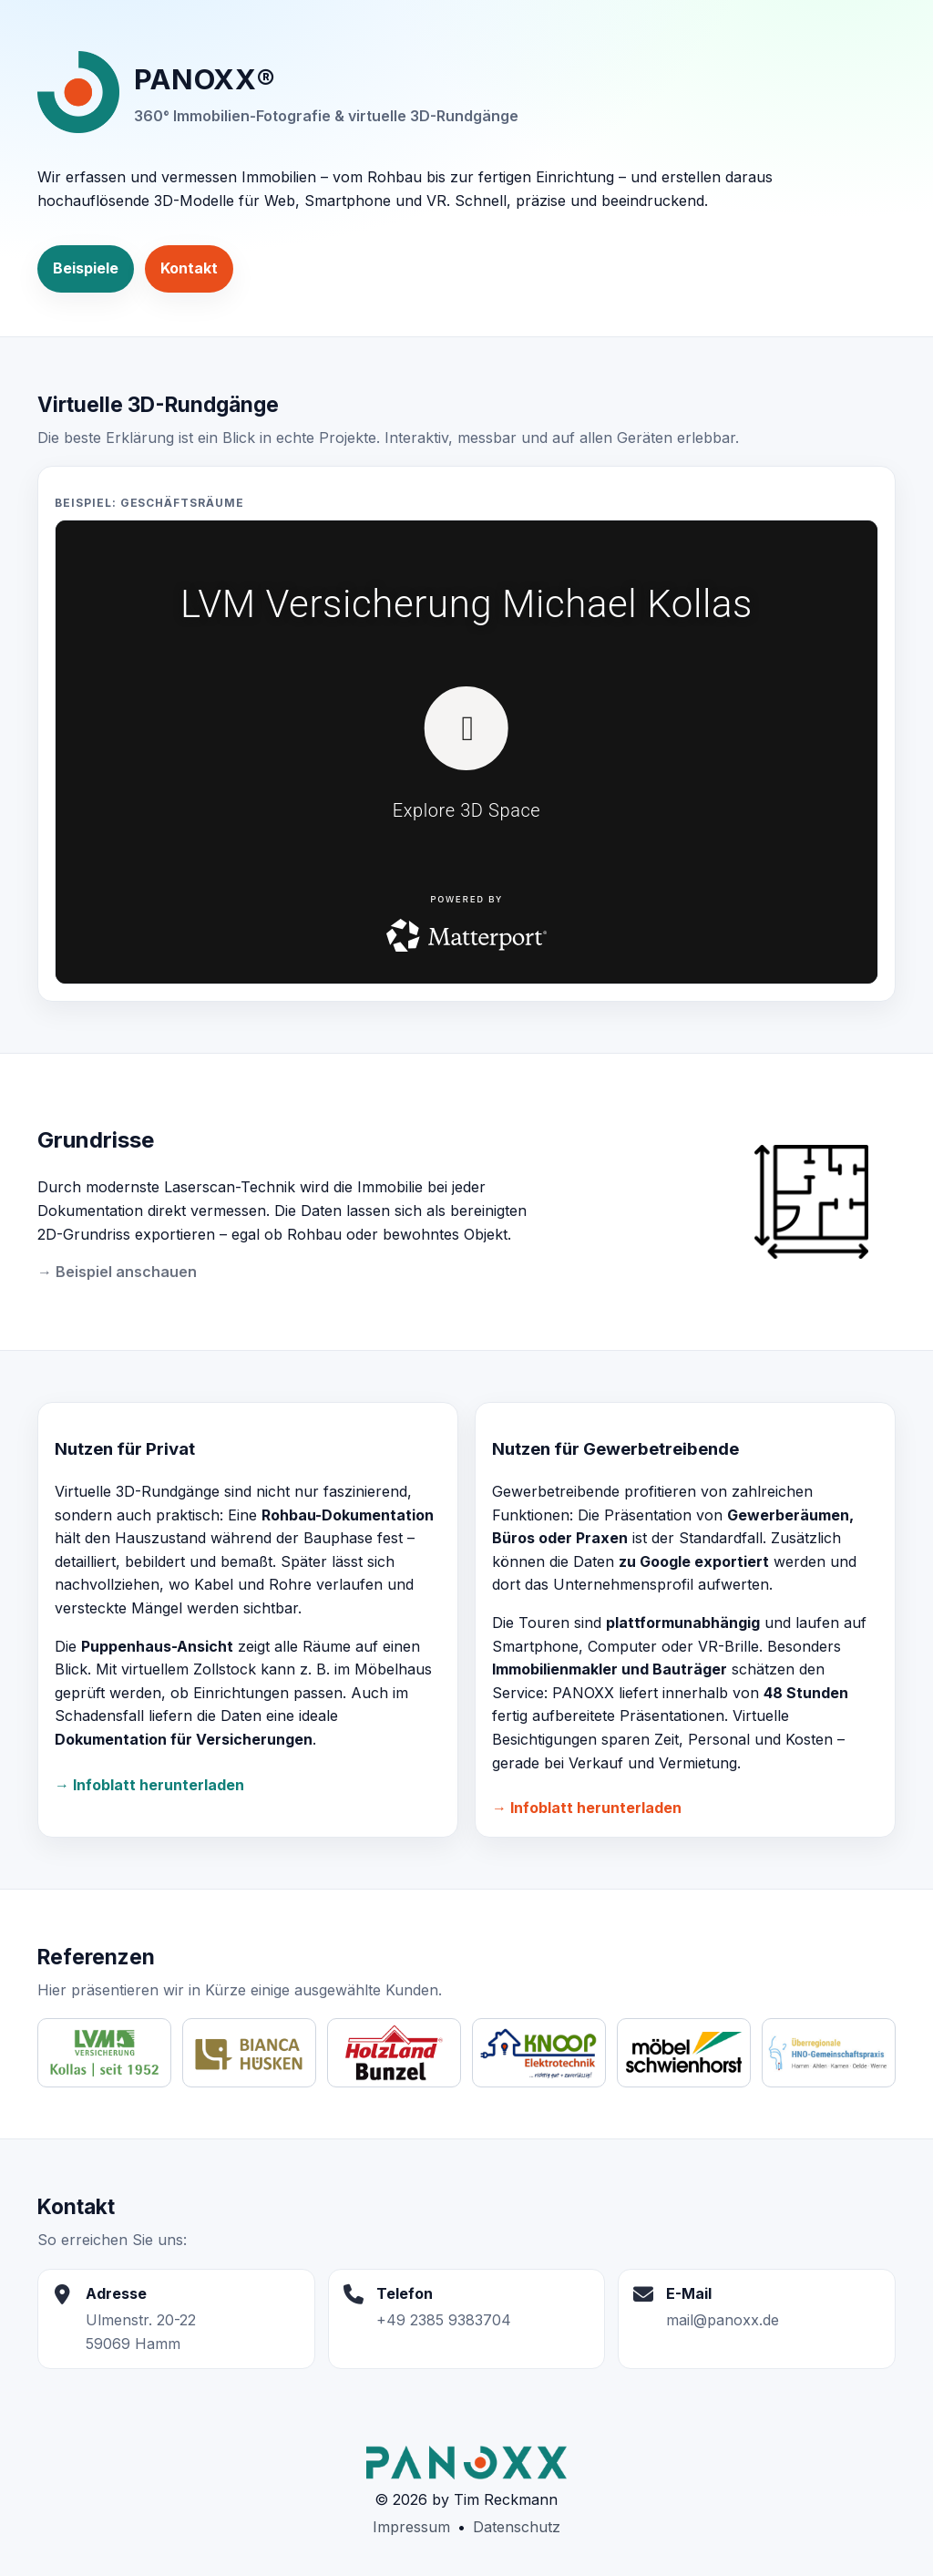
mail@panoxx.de (722, 2320)
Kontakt (189, 268)
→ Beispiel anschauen (117, 1271)
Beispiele (85, 268)
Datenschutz (516, 2527)
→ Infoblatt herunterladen (149, 1785)
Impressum (411, 2527)
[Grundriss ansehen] (820, 1202)
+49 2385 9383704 (443, 2320)
